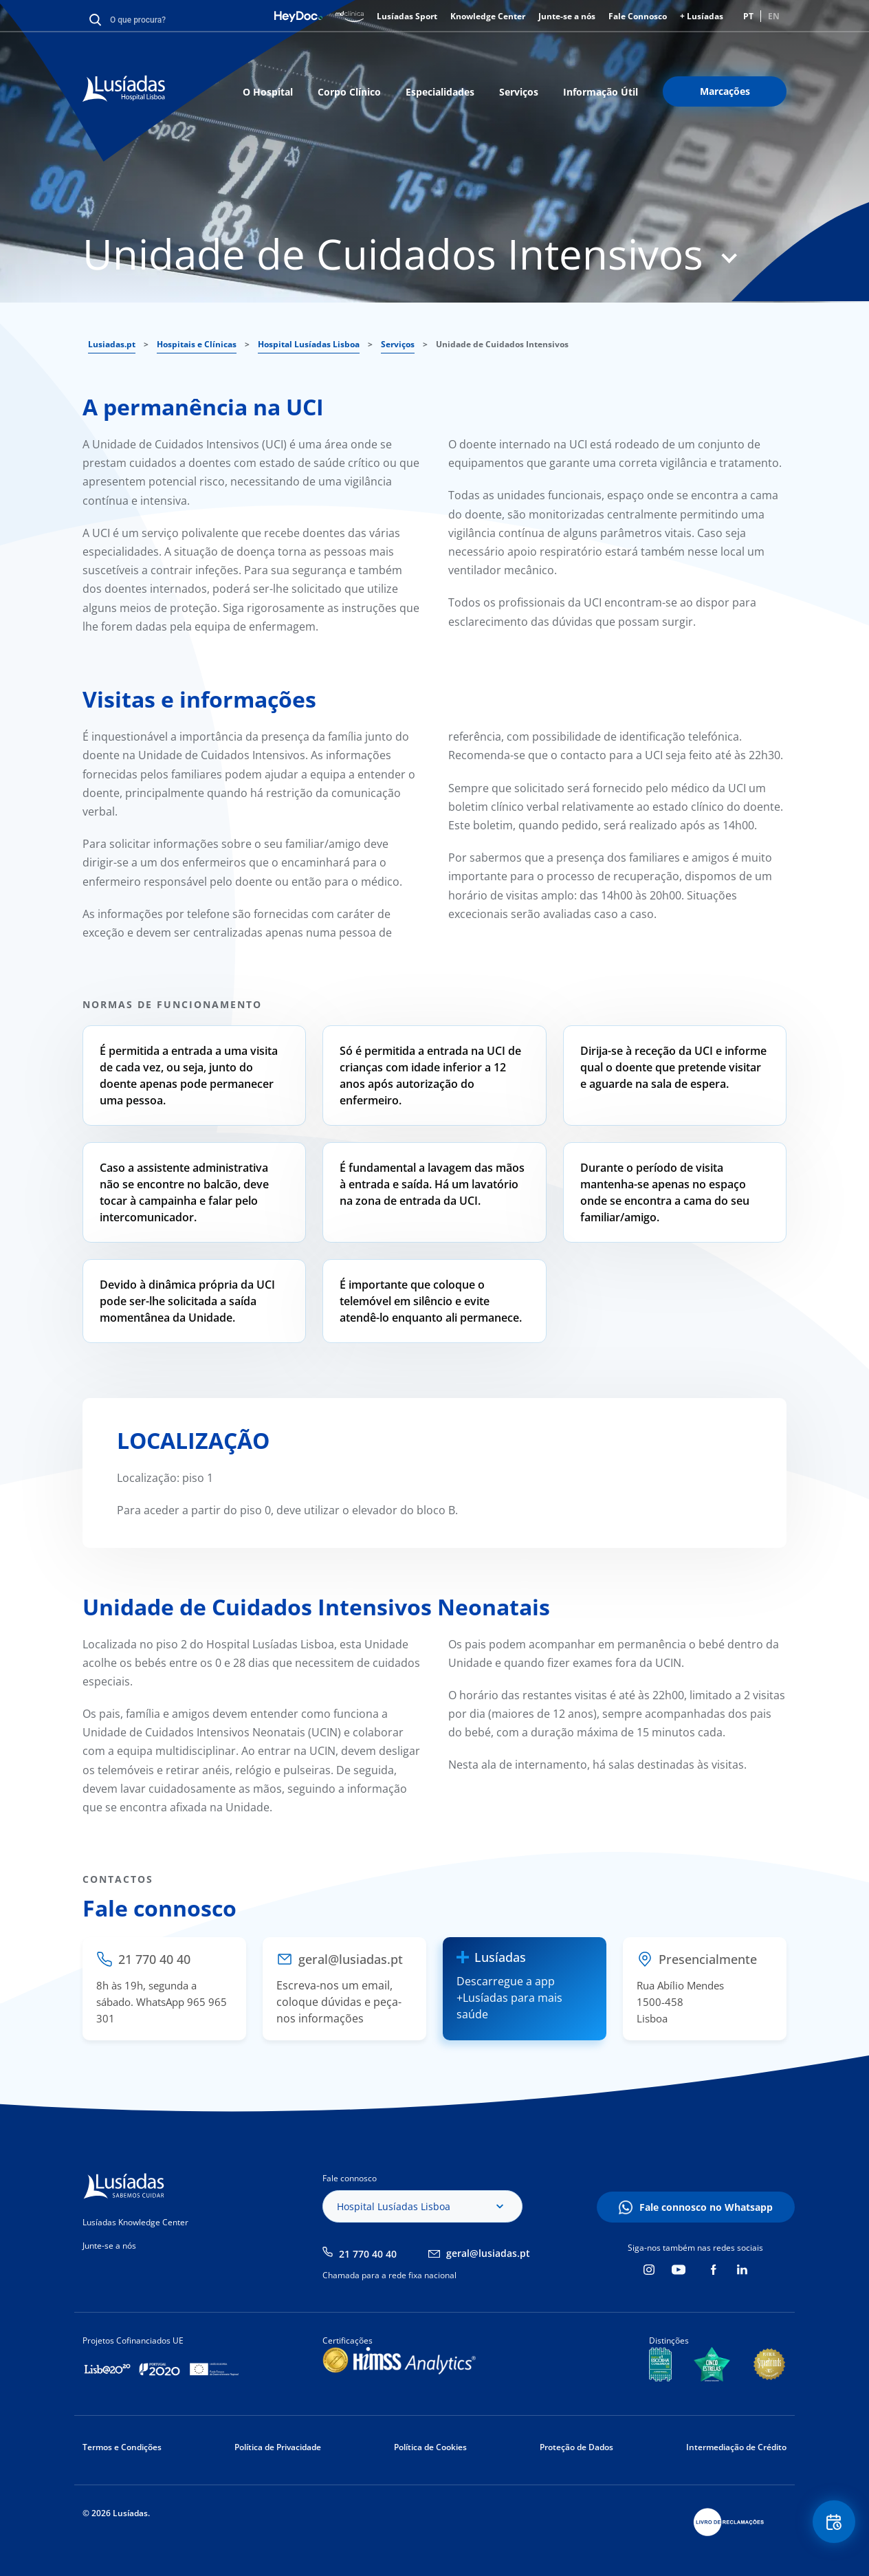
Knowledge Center (487, 16)
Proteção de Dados (576, 2447)
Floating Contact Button (831, 2524)
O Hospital (268, 91)
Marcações (725, 91)
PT (748, 16)
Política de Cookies (430, 2447)
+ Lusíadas (701, 16)
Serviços (518, 91)
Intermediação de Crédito (736, 2447)
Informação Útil (600, 91)
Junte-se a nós (566, 16)
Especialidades (440, 91)
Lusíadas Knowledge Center (135, 2222)
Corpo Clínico (349, 91)
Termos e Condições (122, 2447)
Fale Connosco (637, 16)
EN (774, 16)
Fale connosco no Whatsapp (706, 2207)
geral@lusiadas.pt (488, 2253)
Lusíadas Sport (407, 16)
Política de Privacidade (277, 2447)
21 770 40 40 (368, 2253)
